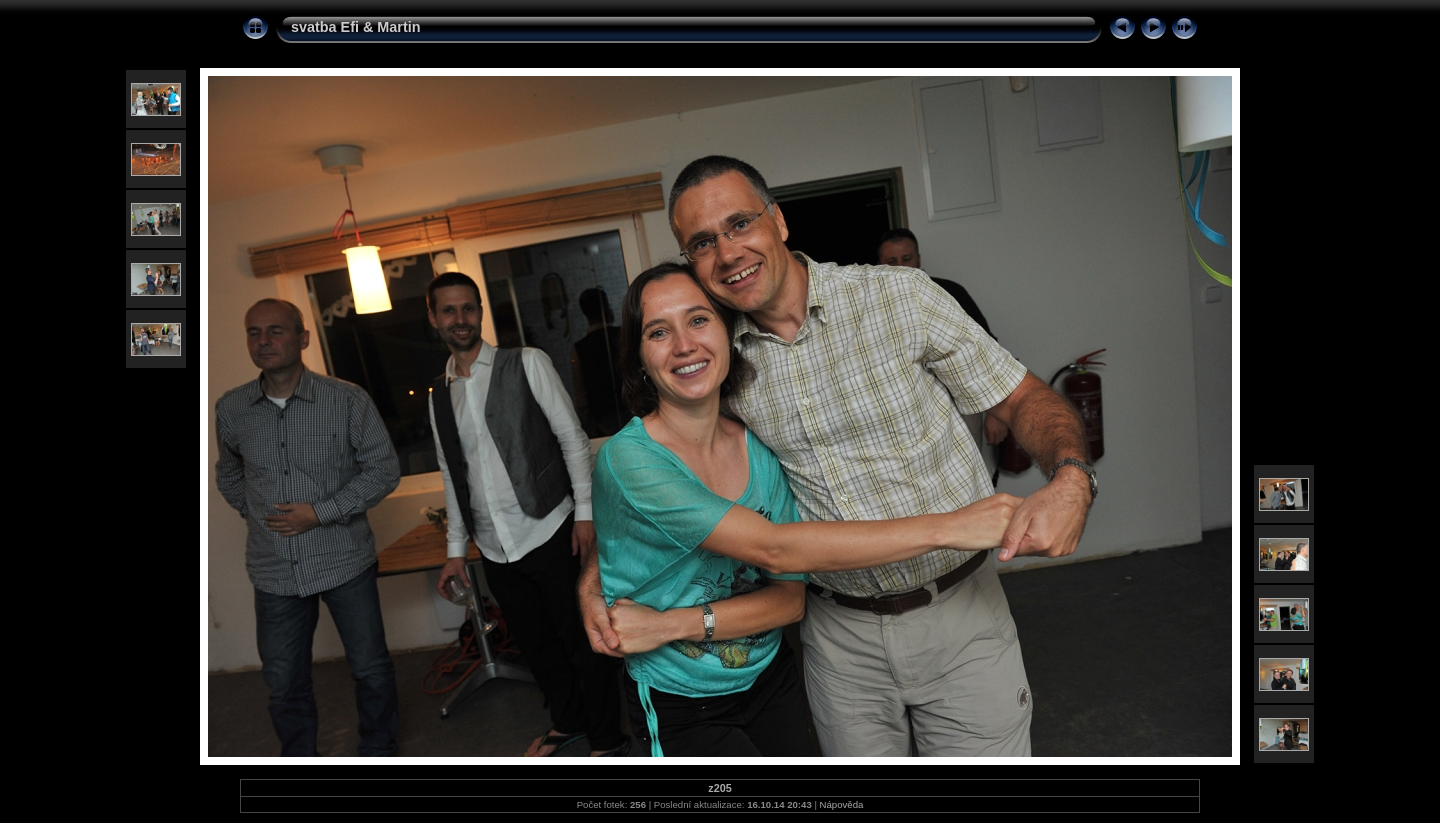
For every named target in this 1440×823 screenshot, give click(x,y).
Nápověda (842, 804)
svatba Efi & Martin (356, 27)
